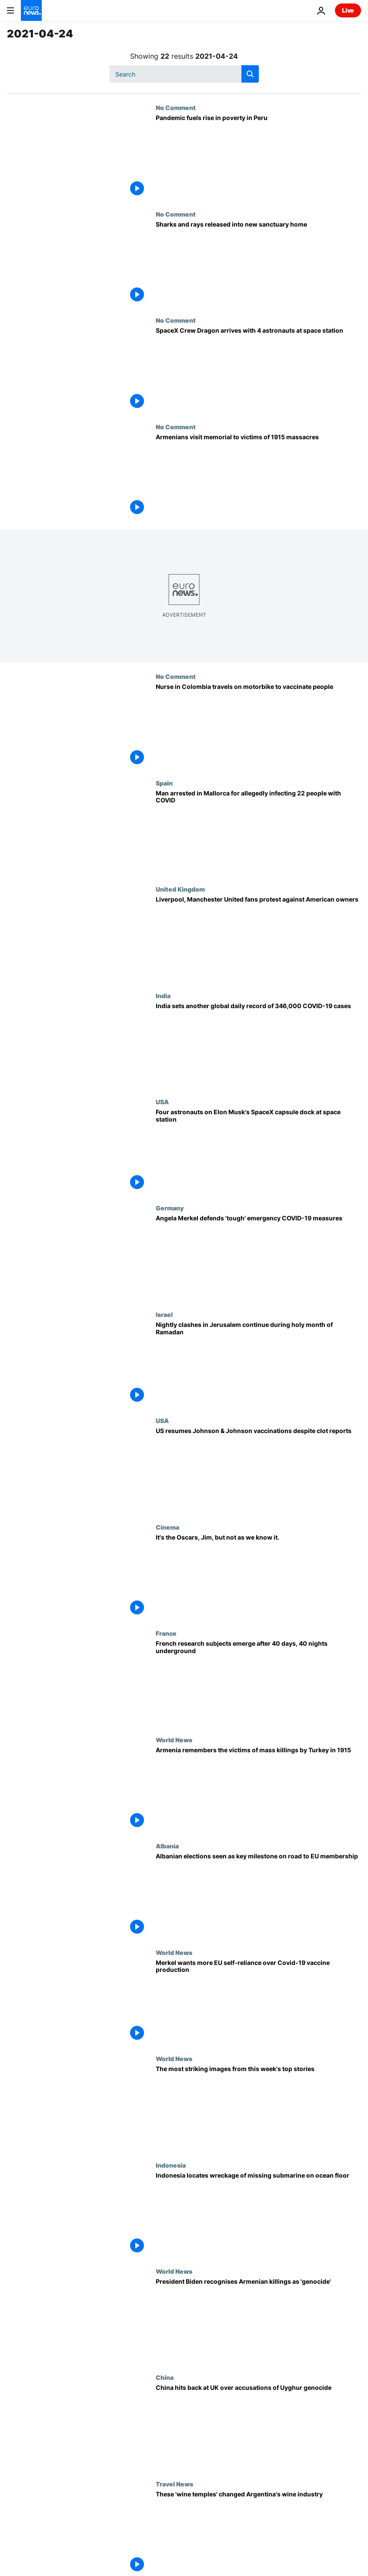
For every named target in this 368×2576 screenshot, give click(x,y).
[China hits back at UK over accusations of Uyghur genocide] (258, 2426)
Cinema (167, 1527)
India (163, 995)
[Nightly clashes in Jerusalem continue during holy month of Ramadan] (258, 1364)
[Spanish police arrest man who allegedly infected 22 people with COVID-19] (258, 832)
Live (348, 10)
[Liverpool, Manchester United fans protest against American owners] (258, 938)
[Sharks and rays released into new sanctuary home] (258, 263)
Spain (164, 782)
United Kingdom (180, 888)
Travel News (174, 2483)
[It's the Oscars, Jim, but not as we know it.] (258, 1576)
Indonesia (171, 2165)
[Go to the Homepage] (31, 10)
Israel (164, 1314)
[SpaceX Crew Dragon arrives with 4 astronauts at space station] (258, 369)
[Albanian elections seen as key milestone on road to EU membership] (258, 1895)
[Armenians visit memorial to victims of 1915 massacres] (258, 476)
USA (162, 1101)
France (166, 1633)
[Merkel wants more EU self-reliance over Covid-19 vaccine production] (258, 2002)
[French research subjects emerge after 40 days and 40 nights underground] (258, 1682)
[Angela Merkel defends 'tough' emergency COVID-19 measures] (258, 1257)
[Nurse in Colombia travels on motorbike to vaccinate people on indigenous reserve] (258, 725)
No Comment (176, 107)
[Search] (184, 74)
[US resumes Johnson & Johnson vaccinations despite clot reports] (258, 1470)
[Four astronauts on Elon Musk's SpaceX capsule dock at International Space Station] (258, 1151)
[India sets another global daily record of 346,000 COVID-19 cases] (258, 1045)
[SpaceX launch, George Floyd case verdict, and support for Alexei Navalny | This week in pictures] (258, 2108)
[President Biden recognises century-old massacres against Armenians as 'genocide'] (258, 2320)
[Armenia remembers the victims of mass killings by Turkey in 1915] (258, 1789)
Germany (170, 1207)
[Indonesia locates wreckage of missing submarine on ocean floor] (258, 2214)
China (165, 2377)
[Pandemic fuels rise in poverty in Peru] (258, 157)
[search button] (250, 74)
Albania (167, 1845)
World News (174, 1739)
